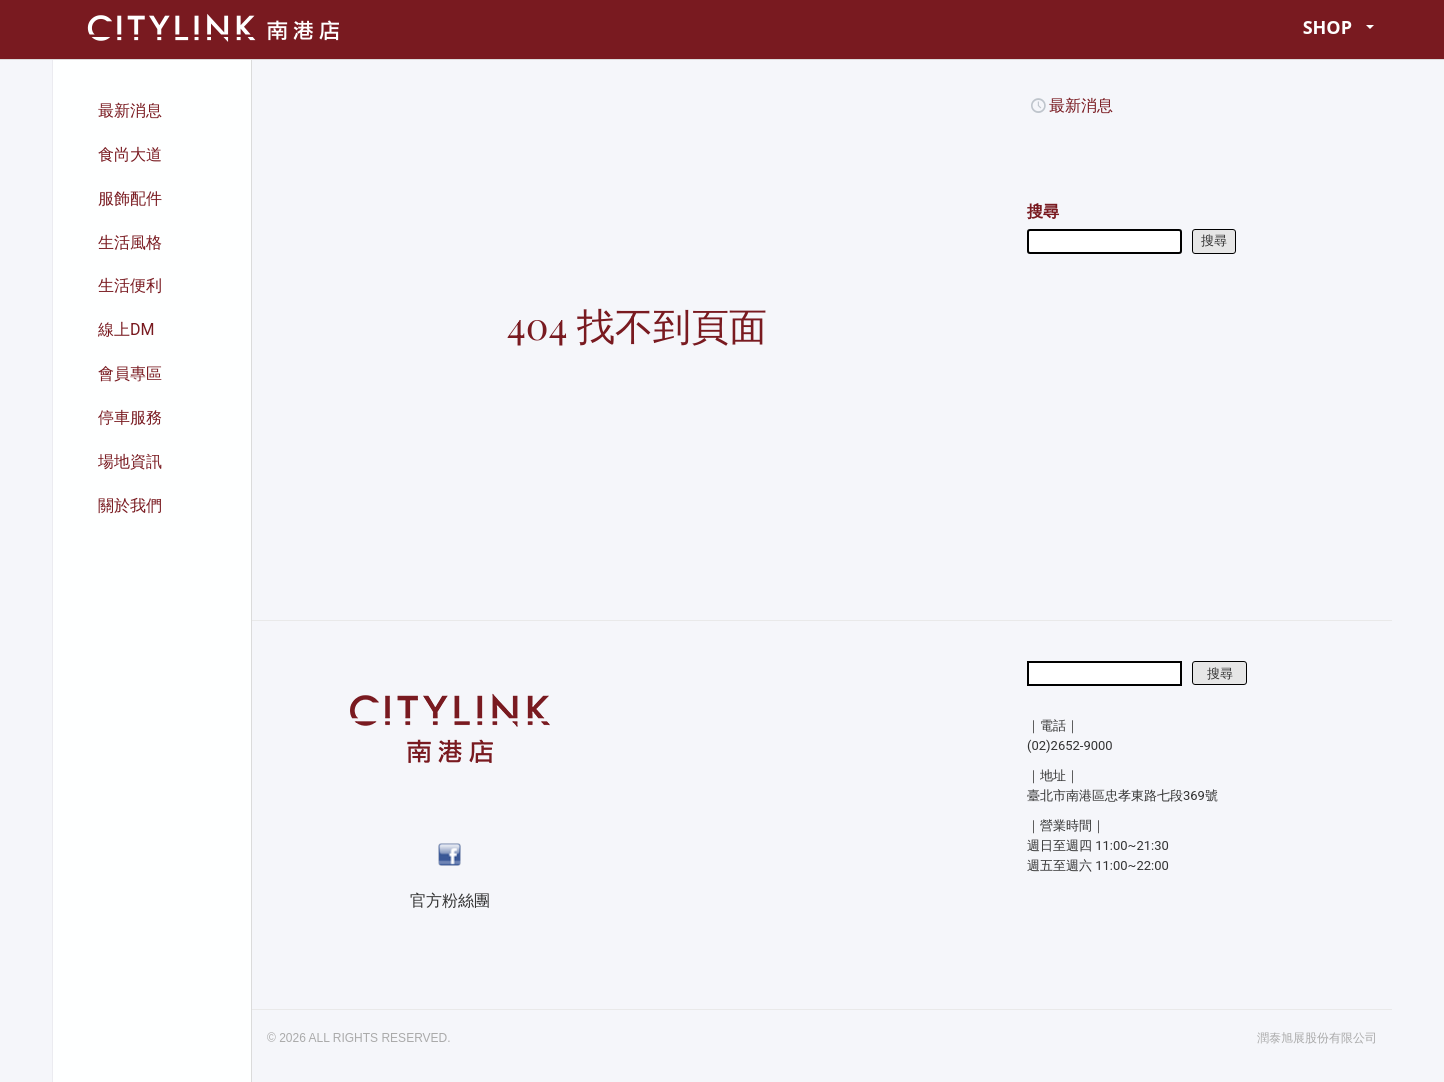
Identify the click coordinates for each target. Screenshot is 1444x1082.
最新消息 (130, 110)
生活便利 (130, 285)
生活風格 (130, 242)
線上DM (126, 329)
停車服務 (130, 417)
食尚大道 (130, 154)
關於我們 (130, 505)
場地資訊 (130, 461)
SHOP (1339, 27)
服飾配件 (130, 198)
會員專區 (130, 373)
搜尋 (1043, 211)
